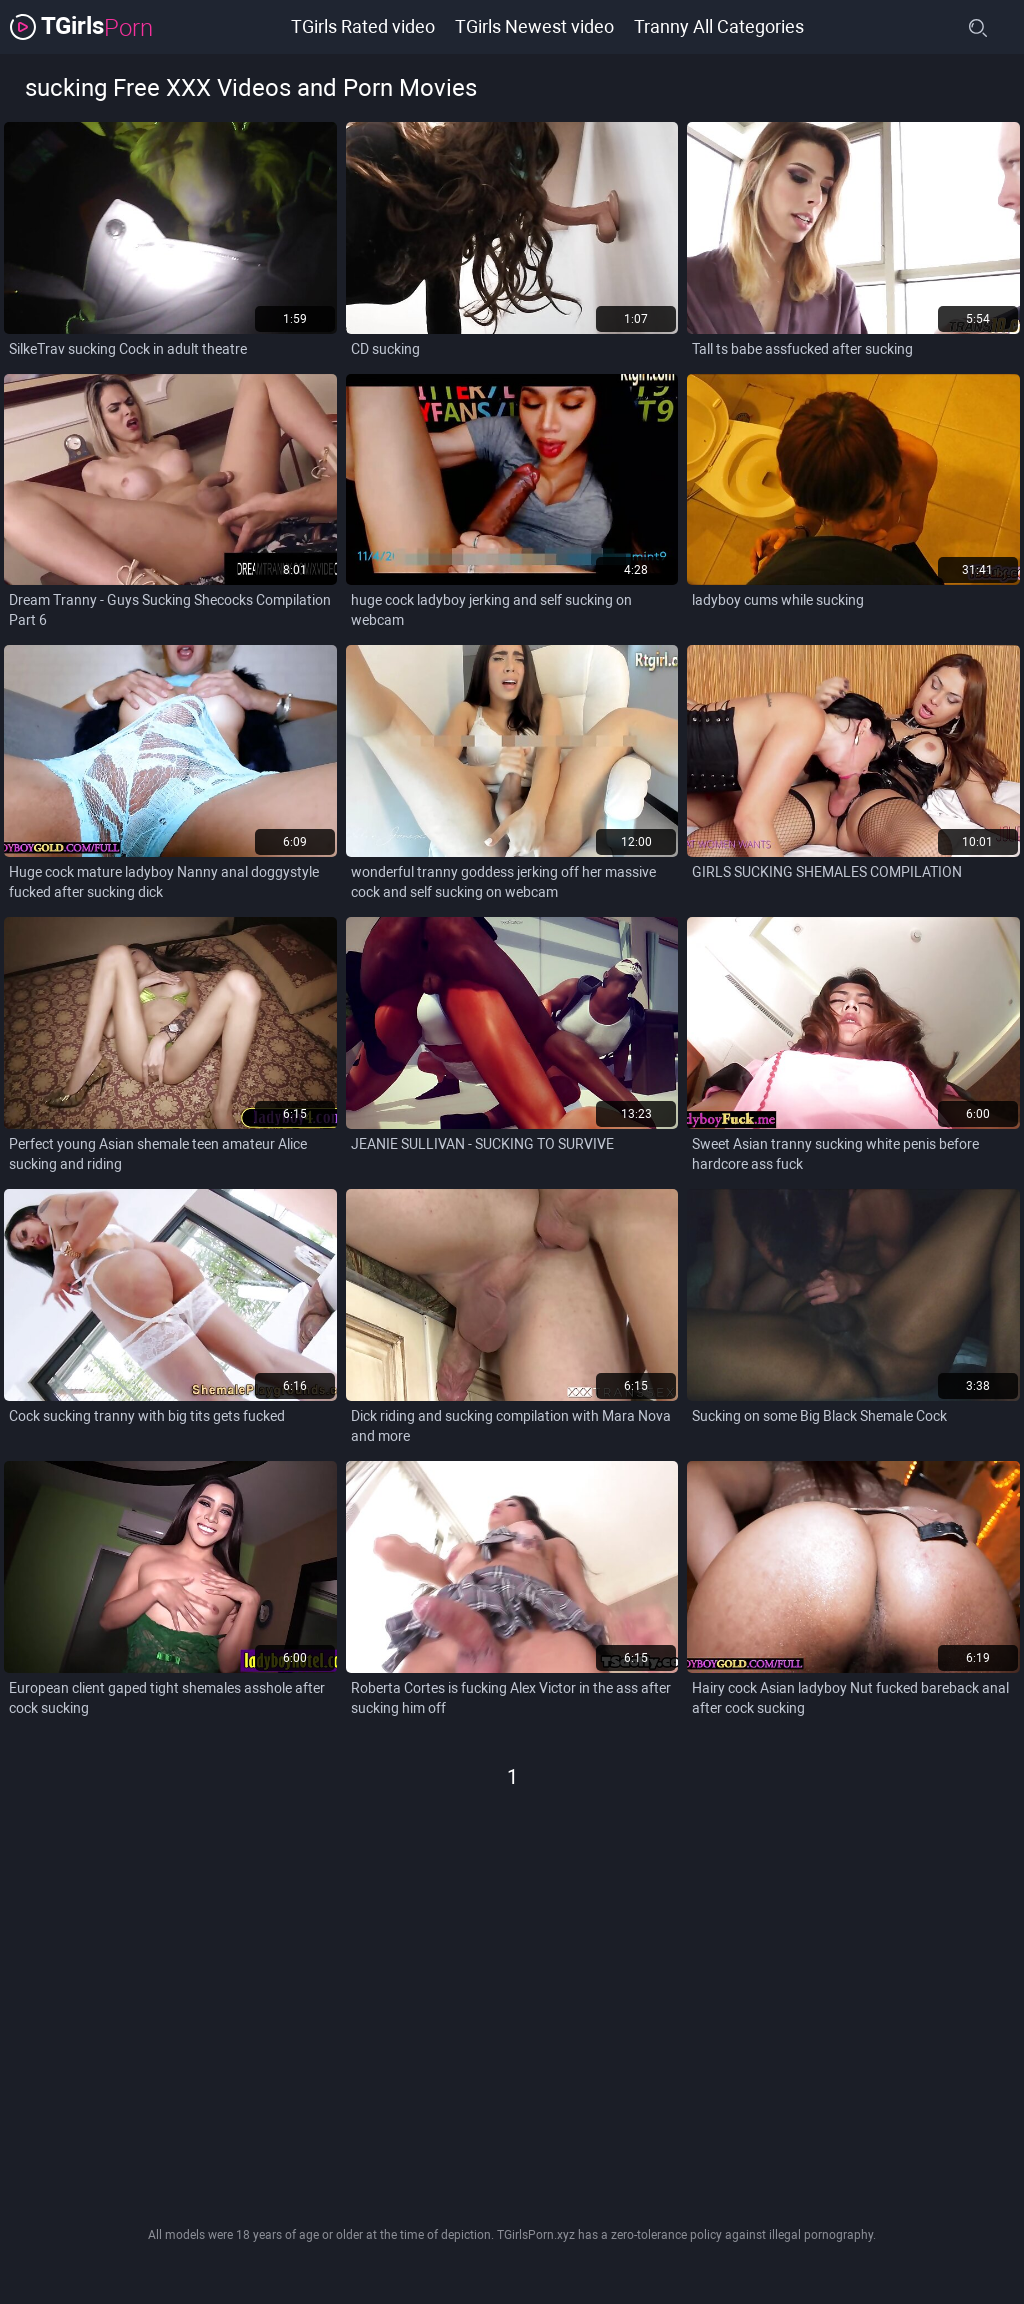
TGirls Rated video (363, 26)
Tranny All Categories (719, 26)
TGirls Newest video (534, 26)
